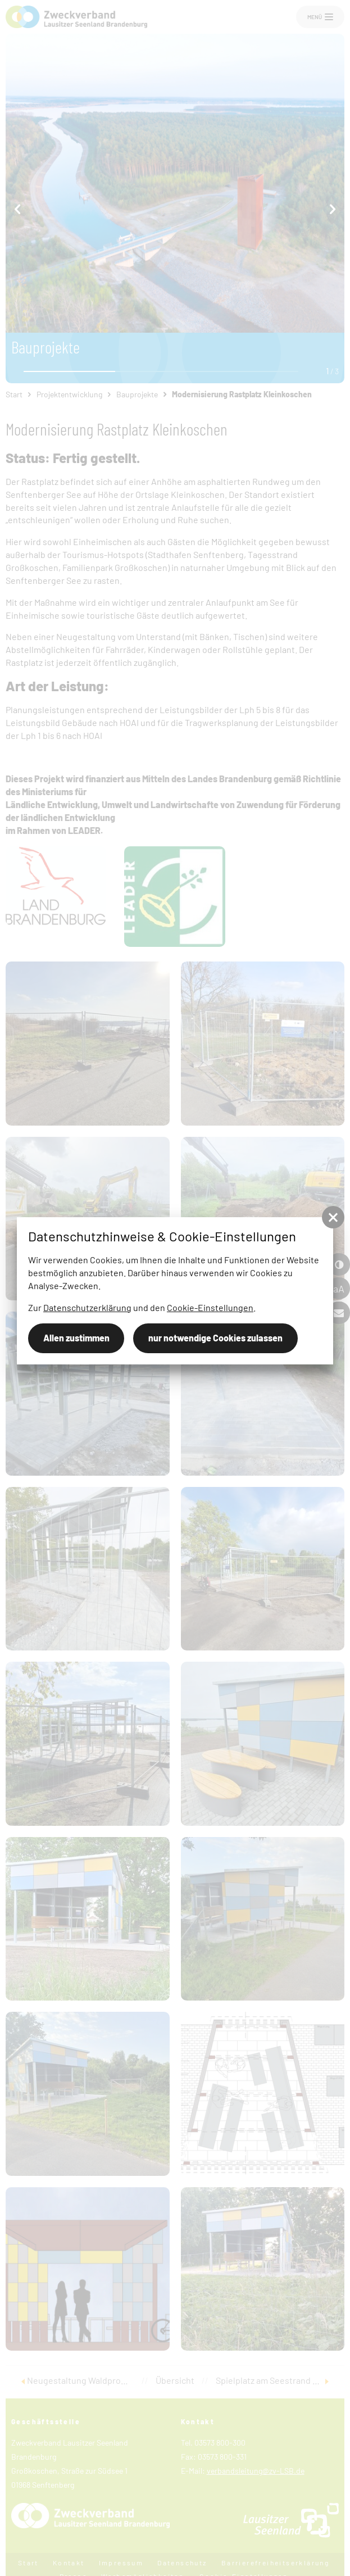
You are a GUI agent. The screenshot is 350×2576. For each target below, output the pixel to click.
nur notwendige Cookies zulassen (215, 1337)
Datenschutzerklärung (87, 1307)
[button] (333, 1217)
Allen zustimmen (76, 1337)
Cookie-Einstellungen (210, 1307)
